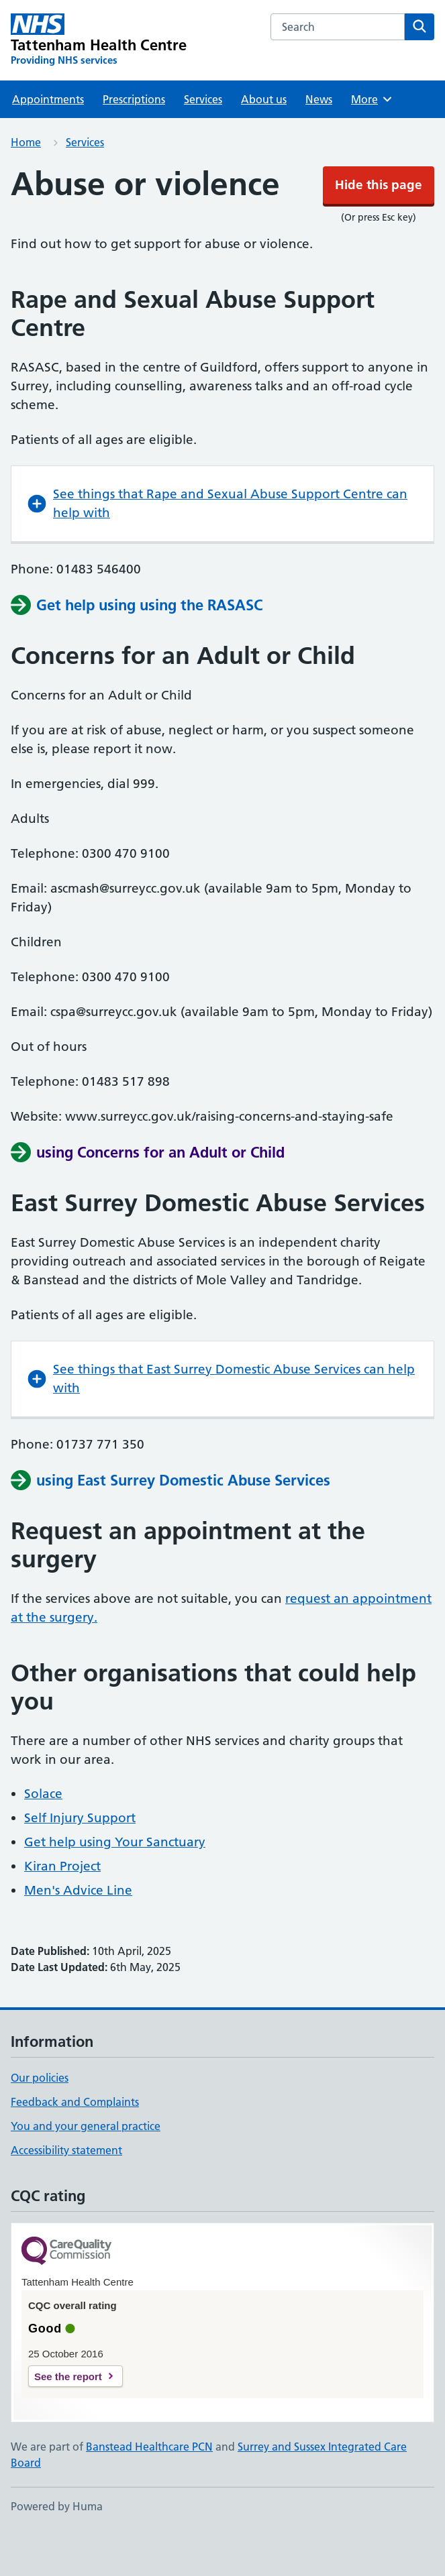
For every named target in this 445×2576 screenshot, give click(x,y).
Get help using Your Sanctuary (114, 1882)
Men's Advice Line (78, 1930)
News (318, 139)
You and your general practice (85, 2166)
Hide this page (222, 19)
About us (264, 139)
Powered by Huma (57, 2546)
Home (26, 182)
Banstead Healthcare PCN (149, 2487)
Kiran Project (62, 1906)
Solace (43, 1834)
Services (203, 139)
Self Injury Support (80, 1858)
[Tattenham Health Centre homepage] (99, 80)
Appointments (48, 139)
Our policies (39, 2118)
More (372, 139)
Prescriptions (134, 139)
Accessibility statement (66, 2190)
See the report (68, 2416)
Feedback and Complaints (75, 2142)
